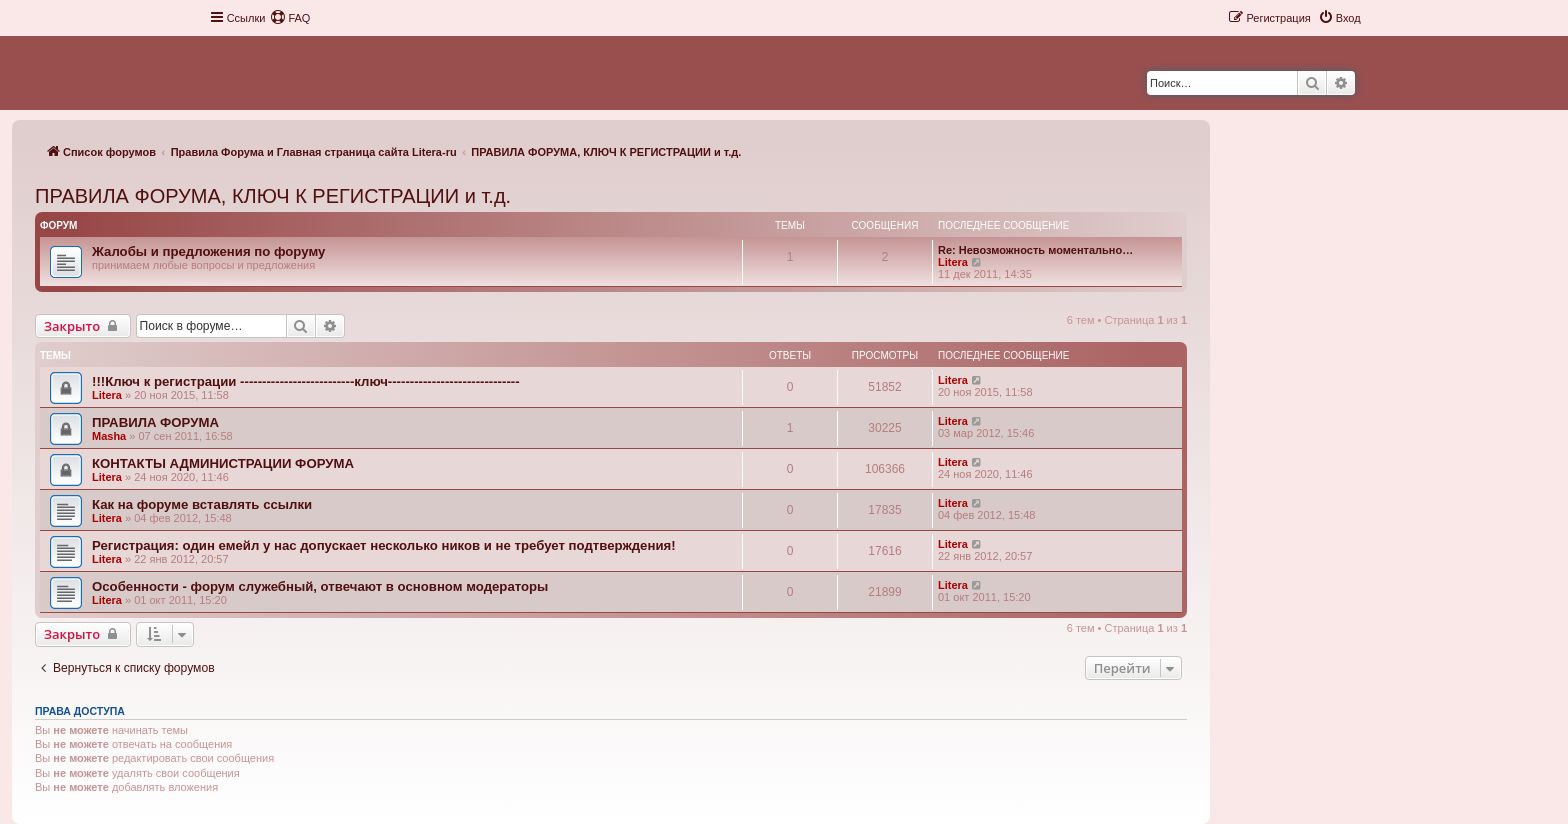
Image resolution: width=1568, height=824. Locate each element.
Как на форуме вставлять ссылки (202, 504)
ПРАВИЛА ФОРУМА (155, 422)
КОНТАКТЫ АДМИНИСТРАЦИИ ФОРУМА (223, 463)
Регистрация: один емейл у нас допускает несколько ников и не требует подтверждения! (384, 545)
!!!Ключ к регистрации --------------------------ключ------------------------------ (306, 381)
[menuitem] (290, 18)
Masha (109, 436)
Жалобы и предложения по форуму (208, 251)
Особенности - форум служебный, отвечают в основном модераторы (320, 586)
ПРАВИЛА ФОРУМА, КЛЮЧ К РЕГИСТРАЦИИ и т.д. (273, 196)
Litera (953, 262)
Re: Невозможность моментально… (1035, 250)
